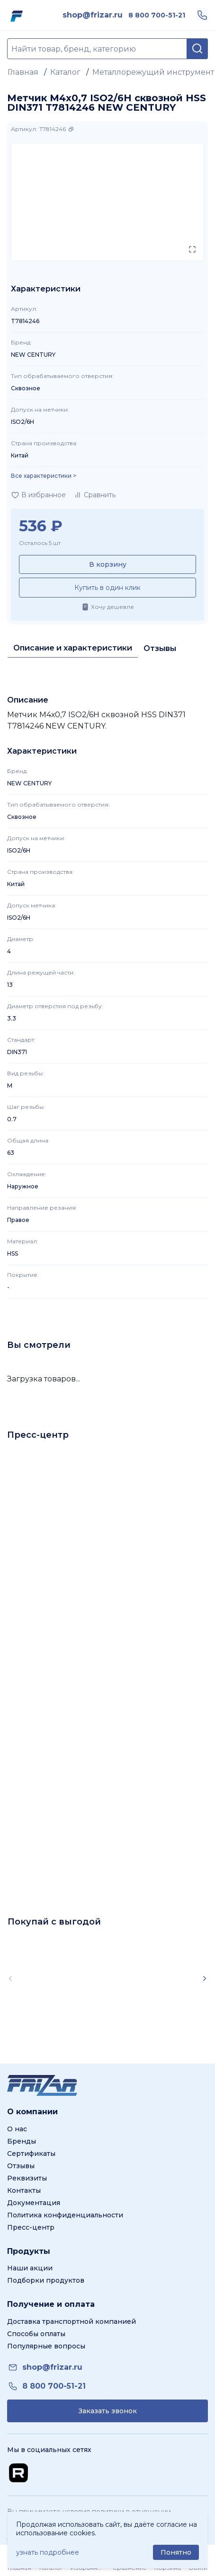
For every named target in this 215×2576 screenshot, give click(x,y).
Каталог (65, 72)
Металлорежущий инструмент (153, 72)
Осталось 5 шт (40, 542)
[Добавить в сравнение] (94, 495)
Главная (23, 72)
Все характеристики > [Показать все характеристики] (43, 476)
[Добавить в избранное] (38, 495)
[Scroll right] (204, 1978)
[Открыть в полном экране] (192, 249)
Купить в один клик (107, 587)
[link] (93, 15)
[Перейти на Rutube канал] (18, 2473)
